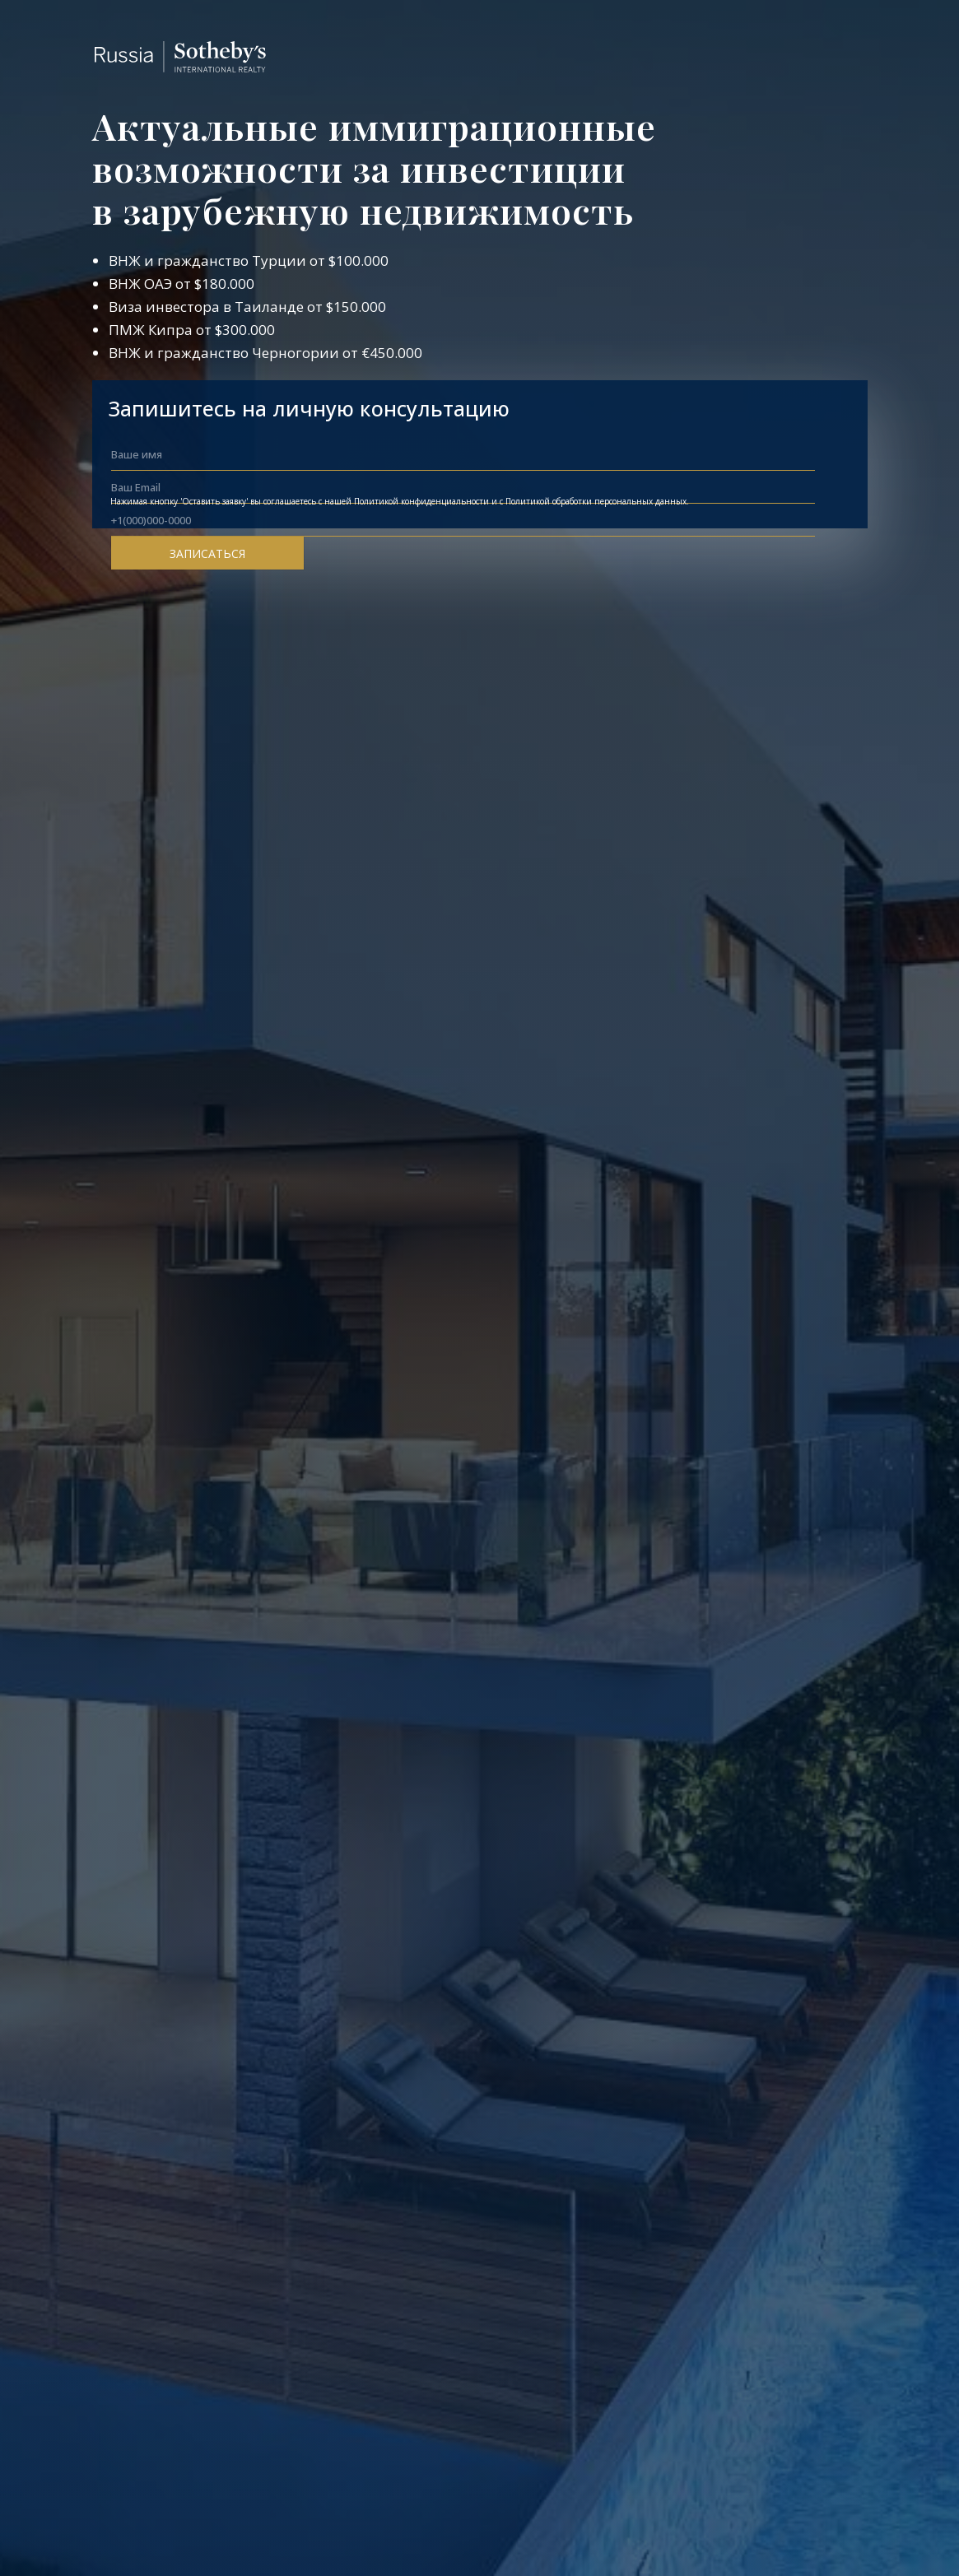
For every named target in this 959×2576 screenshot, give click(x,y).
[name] (463, 454)
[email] (463, 487)
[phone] (463, 520)
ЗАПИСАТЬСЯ (207, 553)
